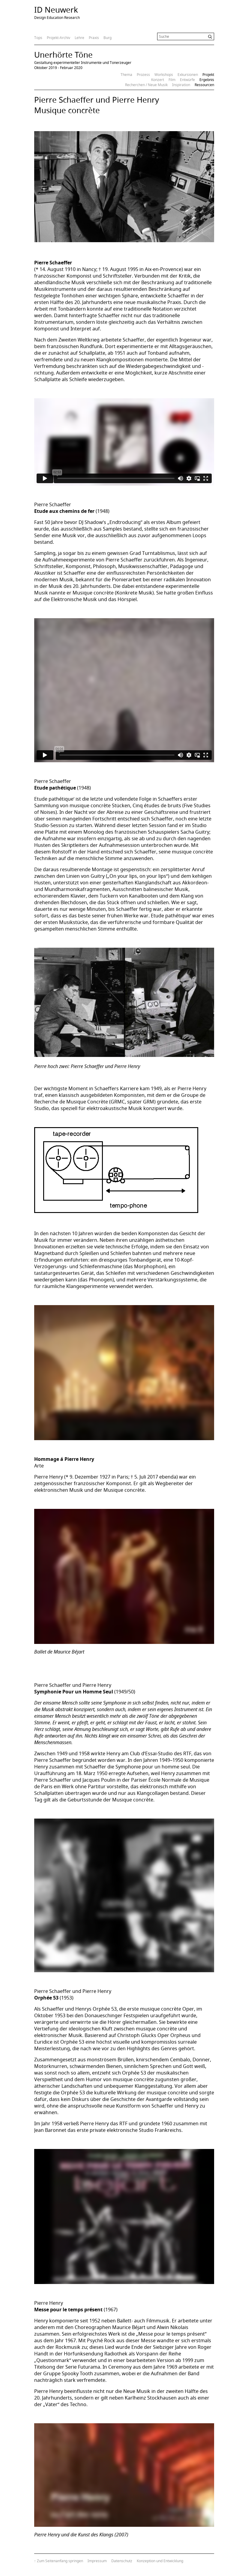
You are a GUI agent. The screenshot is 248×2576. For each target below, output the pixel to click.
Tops (38, 37)
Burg (107, 37)
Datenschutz (121, 2560)
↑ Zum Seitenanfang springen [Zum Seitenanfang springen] (58, 2560)
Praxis (94, 37)
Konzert (157, 79)
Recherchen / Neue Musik (146, 84)
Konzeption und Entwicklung (160, 2560)
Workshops (163, 74)
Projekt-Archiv (58, 37)
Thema (126, 74)
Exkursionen (188, 74)
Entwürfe (187, 79)
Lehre (79, 37)
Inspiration (181, 84)
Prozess (143, 74)
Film (172, 79)
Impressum (97, 2560)
